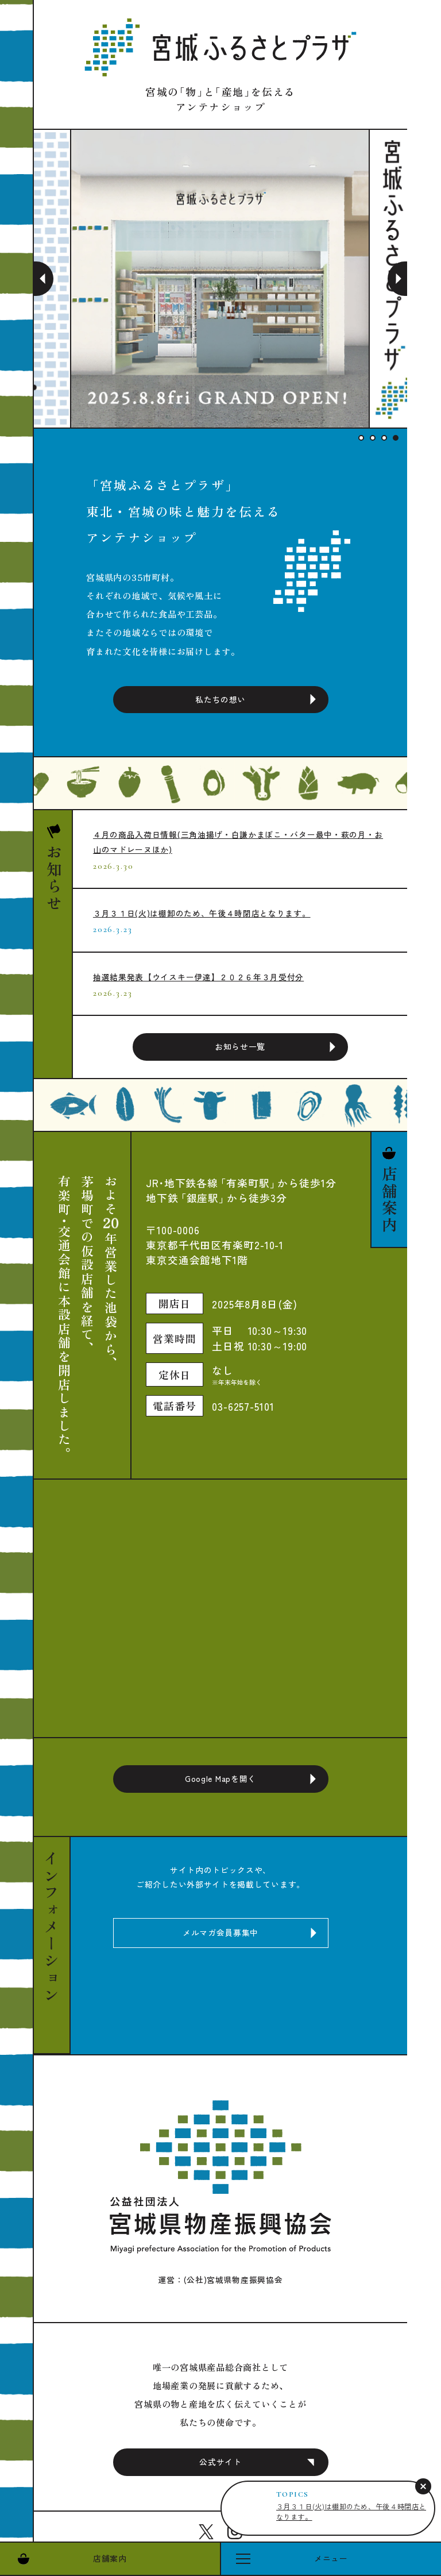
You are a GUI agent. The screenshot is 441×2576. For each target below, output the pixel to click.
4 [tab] (396, 438)
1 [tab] (361, 438)
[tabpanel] (220, 279)
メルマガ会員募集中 (220, 1932)
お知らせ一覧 (240, 1046)
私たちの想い (220, 699)
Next (397, 278)
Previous (43, 278)
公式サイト (220, 2461)
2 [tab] (373, 438)
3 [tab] (384, 438)
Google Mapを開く (220, 1778)
